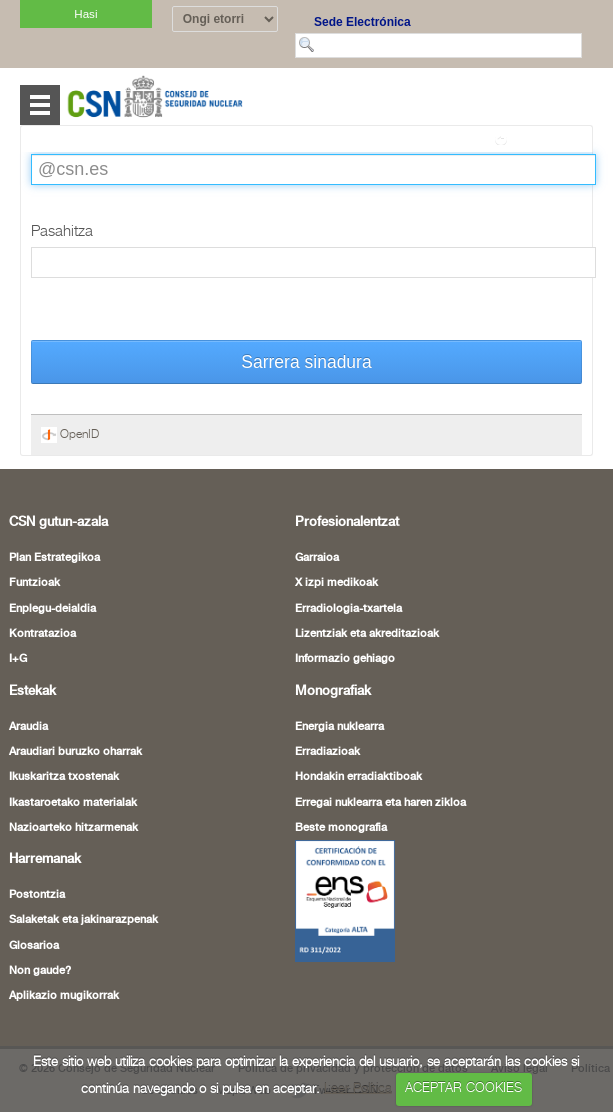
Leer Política (358, 1088)
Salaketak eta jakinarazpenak (83, 920)
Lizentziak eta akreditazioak (367, 634)
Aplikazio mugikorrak (64, 996)
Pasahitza (62, 231)
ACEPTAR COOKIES (463, 1088)
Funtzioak (34, 583)
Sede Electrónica (362, 22)
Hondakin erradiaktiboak (358, 777)
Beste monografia (341, 828)
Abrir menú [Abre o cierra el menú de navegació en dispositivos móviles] (40, 105)
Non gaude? (40, 971)
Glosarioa (34, 946)
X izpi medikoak (336, 583)
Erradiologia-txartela (348, 609)
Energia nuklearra (339, 727)
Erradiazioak (327, 752)
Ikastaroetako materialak (73, 803)
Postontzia (37, 895)
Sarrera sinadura (306, 362)
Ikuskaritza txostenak (64, 777)
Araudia (28, 727)
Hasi (85, 13)
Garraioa (317, 558)
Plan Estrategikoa (54, 558)
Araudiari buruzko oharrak (75, 752)
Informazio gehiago (345, 659)
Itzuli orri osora (545, 139)
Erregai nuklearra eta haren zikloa (380, 803)
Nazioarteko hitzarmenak (73, 828)
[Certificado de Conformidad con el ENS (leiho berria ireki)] (345, 900)
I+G (18, 659)
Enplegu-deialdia (52, 609)
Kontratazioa (42, 634)
